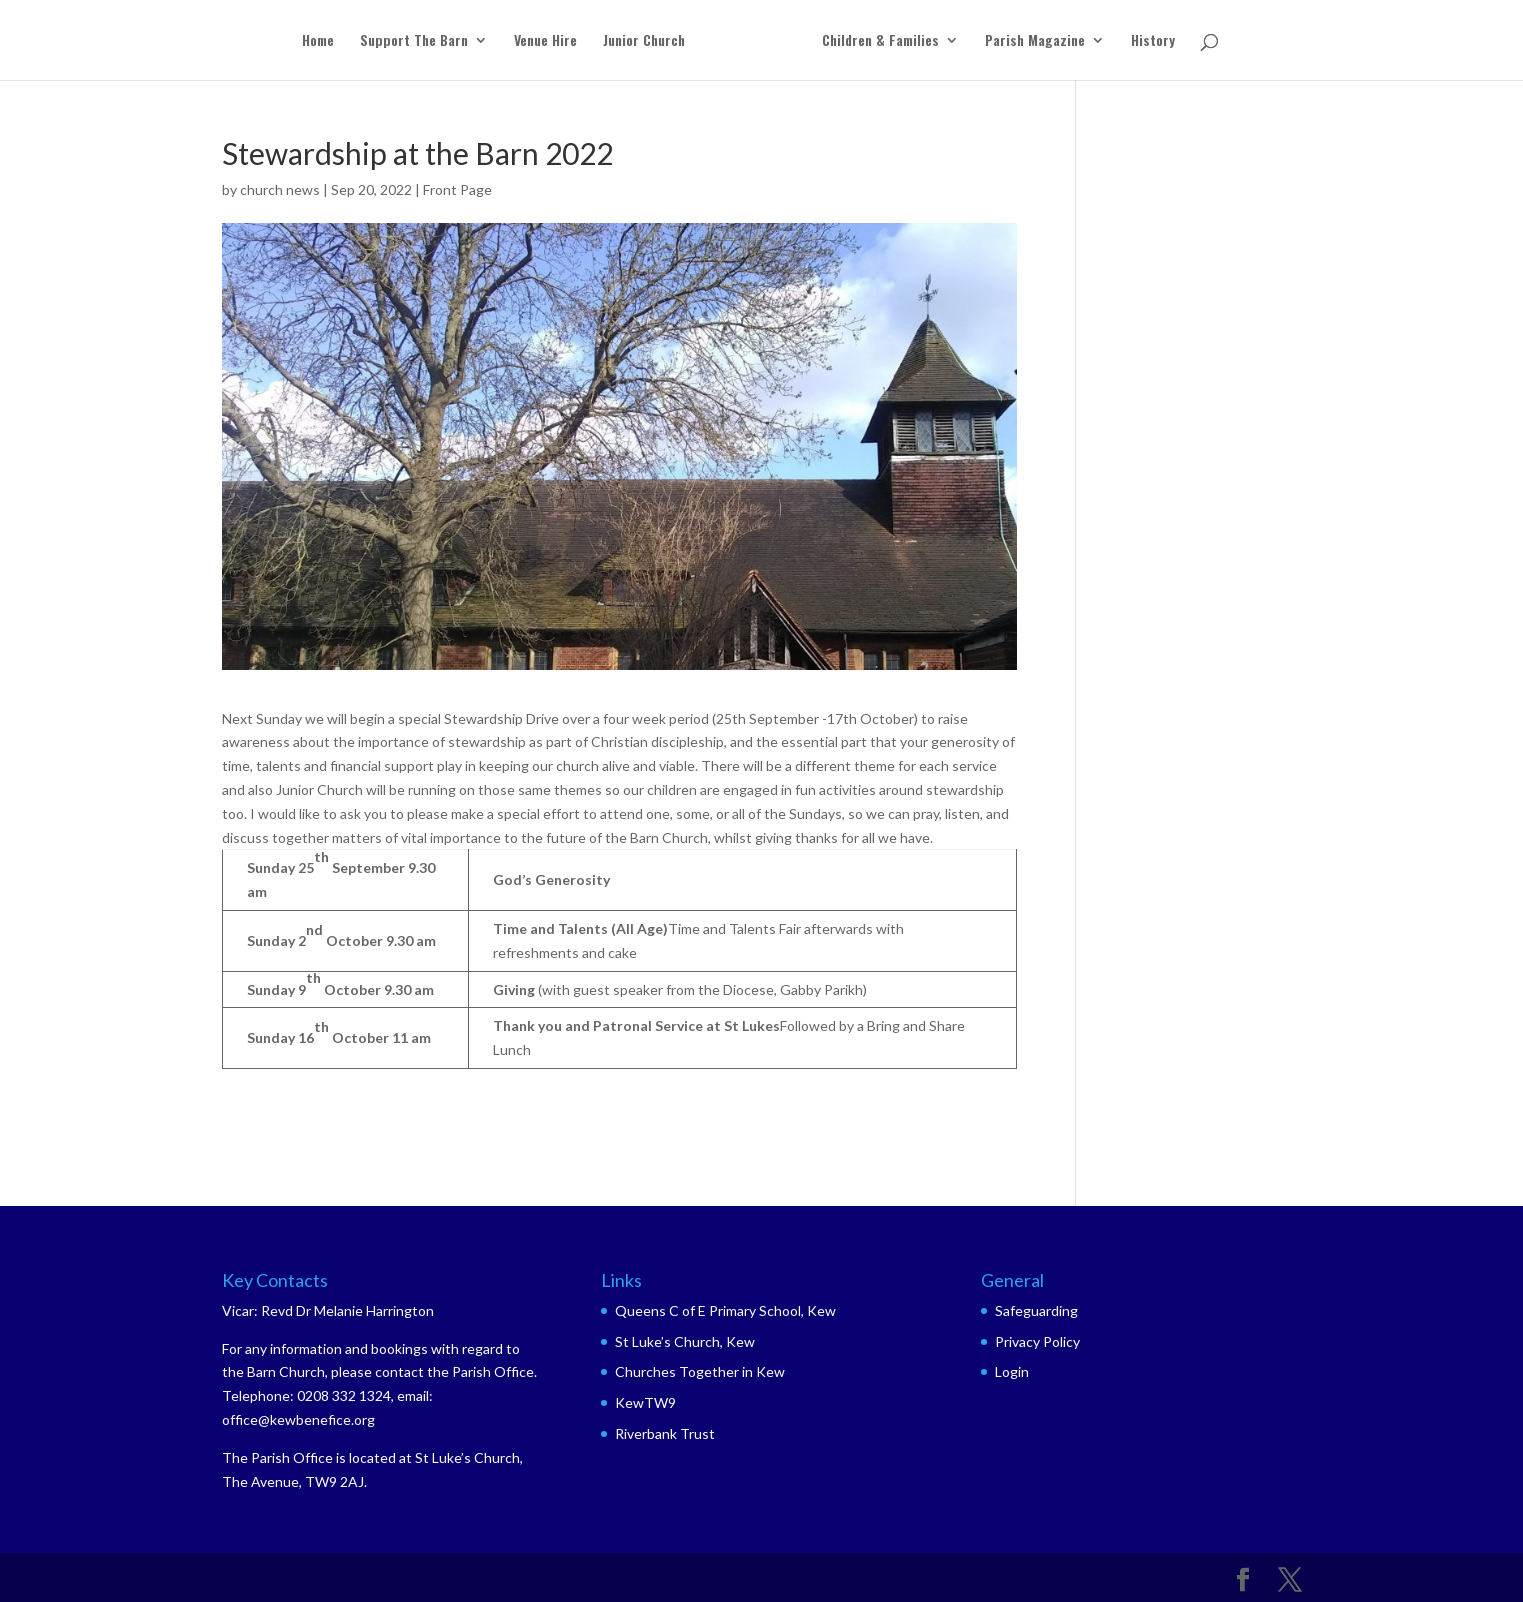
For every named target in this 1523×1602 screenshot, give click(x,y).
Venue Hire (545, 41)
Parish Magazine (1035, 41)
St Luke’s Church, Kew (685, 1341)
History (1153, 41)
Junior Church (644, 41)
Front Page (457, 189)
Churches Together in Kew (700, 1371)
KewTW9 (645, 1402)
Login (1012, 1371)
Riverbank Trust (665, 1433)
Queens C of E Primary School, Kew (725, 1310)
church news (280, 189)
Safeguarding (1036, 1310)
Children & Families (880, 41)
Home (318, 41)
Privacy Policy (1037, 1341)
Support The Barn (414, 41)
